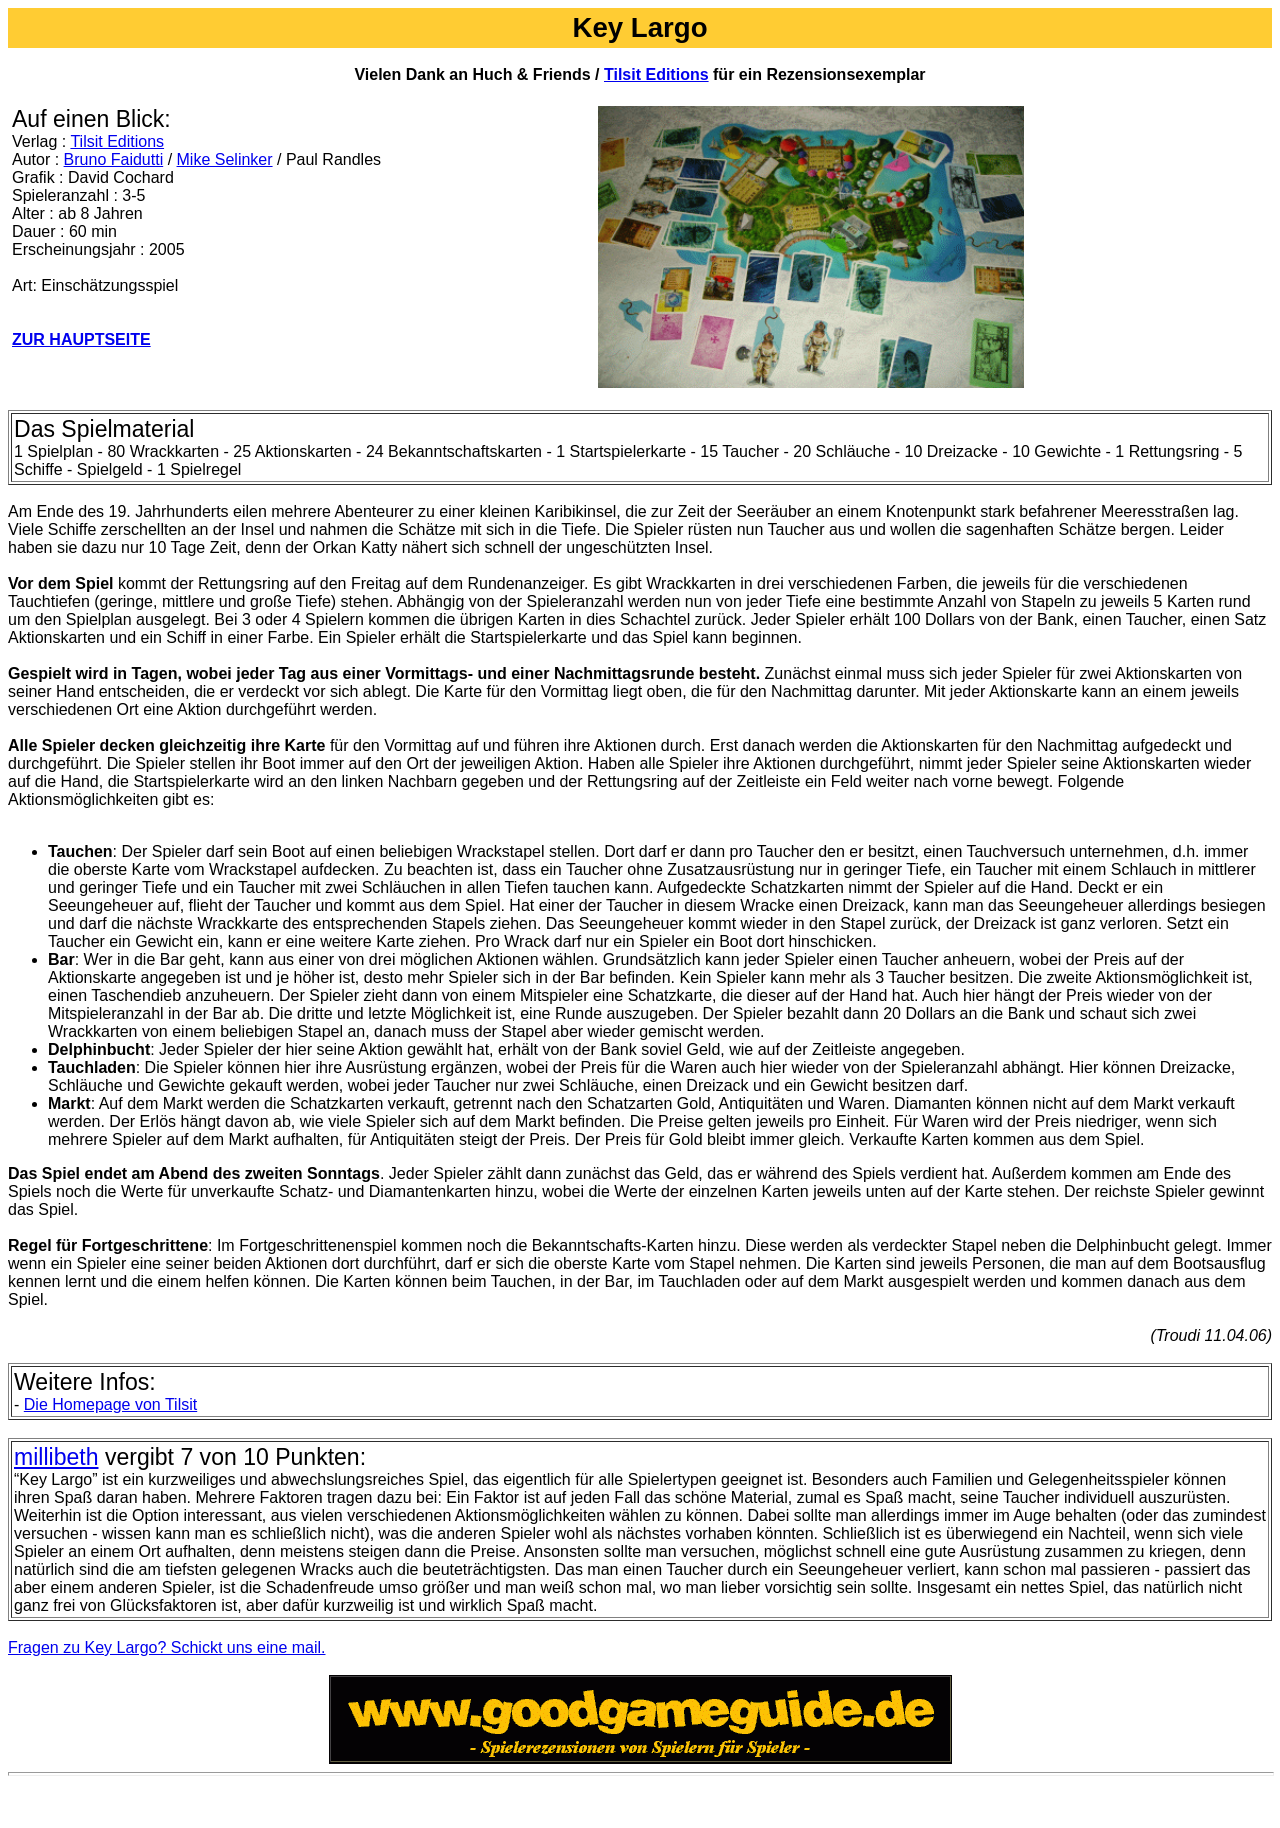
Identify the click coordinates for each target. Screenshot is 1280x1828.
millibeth (56, 1457)
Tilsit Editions (656, 74)
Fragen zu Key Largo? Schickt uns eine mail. (167, 1647)
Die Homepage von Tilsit (110, 1404)
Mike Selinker (225, 159)
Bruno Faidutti (114, 159)
